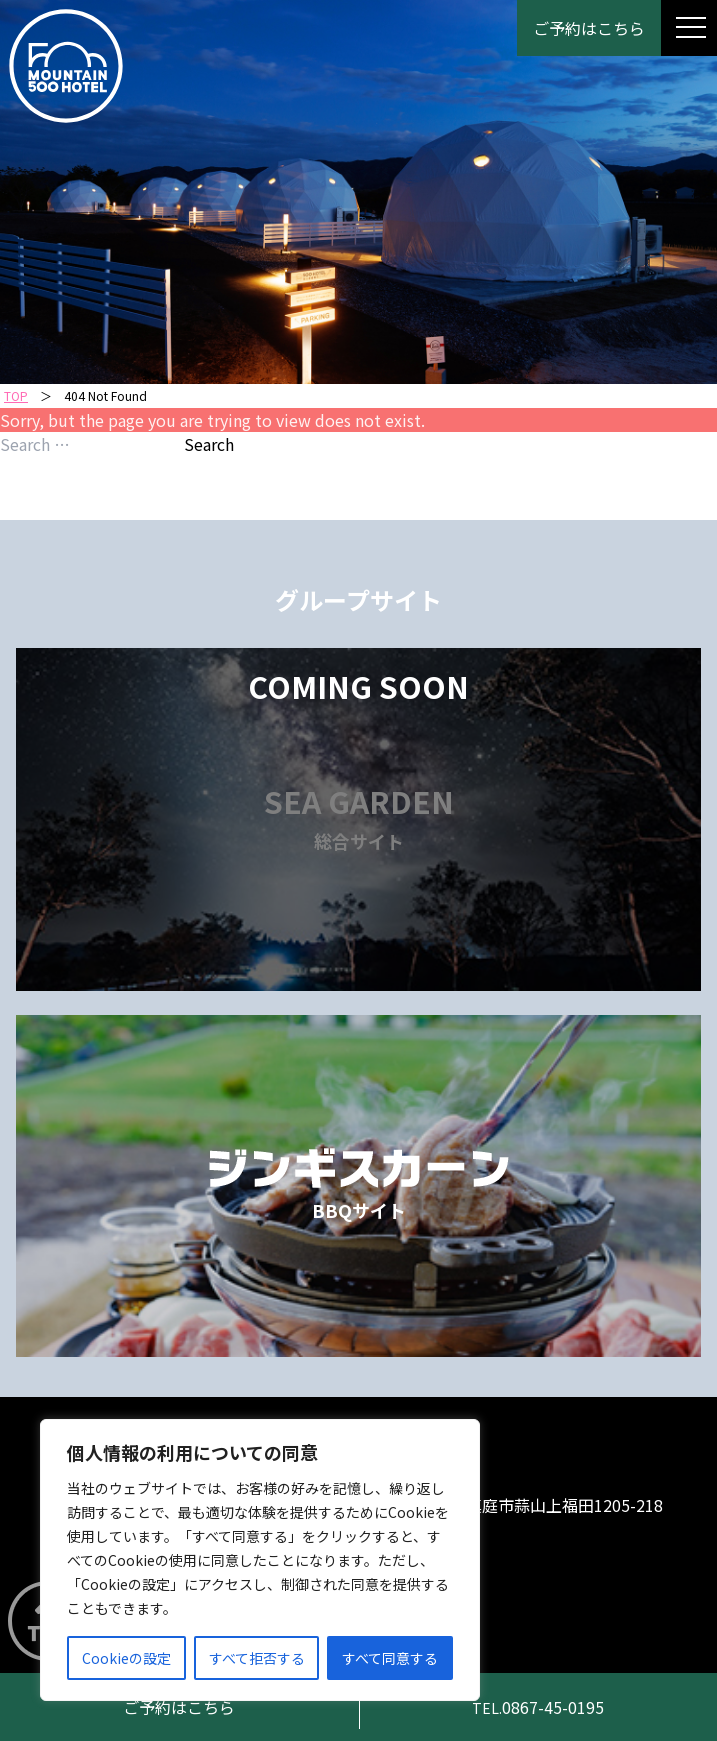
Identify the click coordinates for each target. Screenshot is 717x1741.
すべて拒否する (257, 1658)
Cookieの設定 (126, 1658)
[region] (260, 1560)
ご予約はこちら (589, 28)
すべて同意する (390, 1658)
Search (209, 444)
